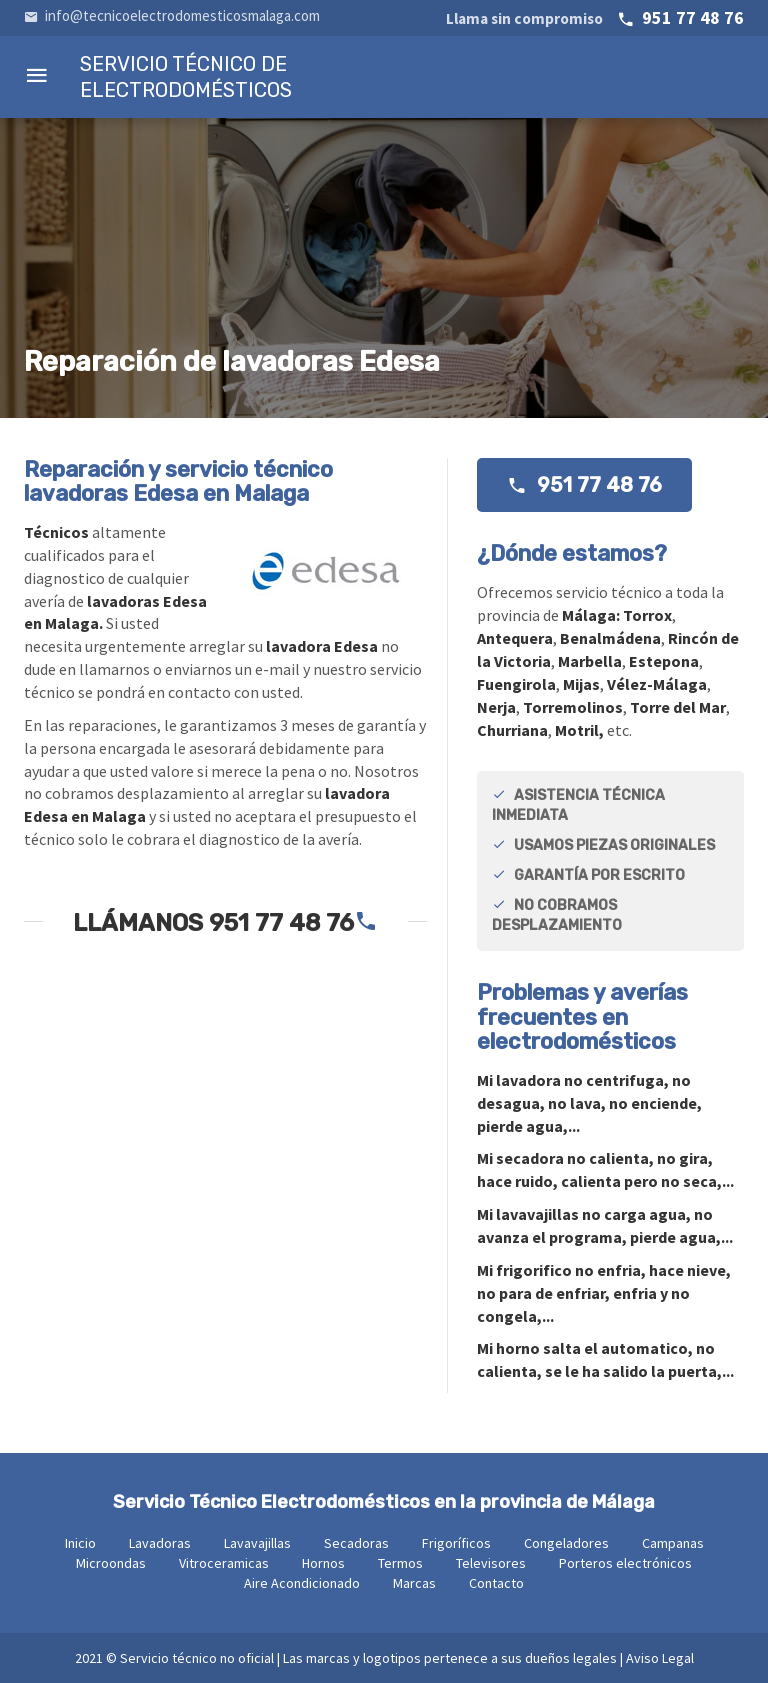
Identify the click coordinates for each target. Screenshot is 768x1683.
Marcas (414, 1583)
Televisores (491, 1563)
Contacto (496, 1583)
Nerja (496, 707)
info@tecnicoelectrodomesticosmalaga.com (172, 15)
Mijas (581, 684)
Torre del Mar (678, 707)
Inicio (80, 1543)
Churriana (512, 730)
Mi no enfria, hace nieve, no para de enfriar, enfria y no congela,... (604, 1293)
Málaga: (592, 615)
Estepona (664, 661)
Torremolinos (573, 707)
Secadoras (356, 1543)
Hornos (323, 1563)
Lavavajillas (257, 1543)
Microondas (111, 1563)
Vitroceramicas (224, 1563)
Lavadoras (160, 1543)
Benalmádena (610, 638)
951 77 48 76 (595, 17)
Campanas (673, 1543)
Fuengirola (516, 684)
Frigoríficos (456, 1543)
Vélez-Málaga (657, 684)
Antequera (515, 638)
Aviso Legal (660, 1658)
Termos (400, 1563)
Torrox (647, 615)
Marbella (590, 661)
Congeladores (566, 1543)
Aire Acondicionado (302, 1583)
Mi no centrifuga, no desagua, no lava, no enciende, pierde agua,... (589, 1103)
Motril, (579, 730)
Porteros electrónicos (625, 1563)
